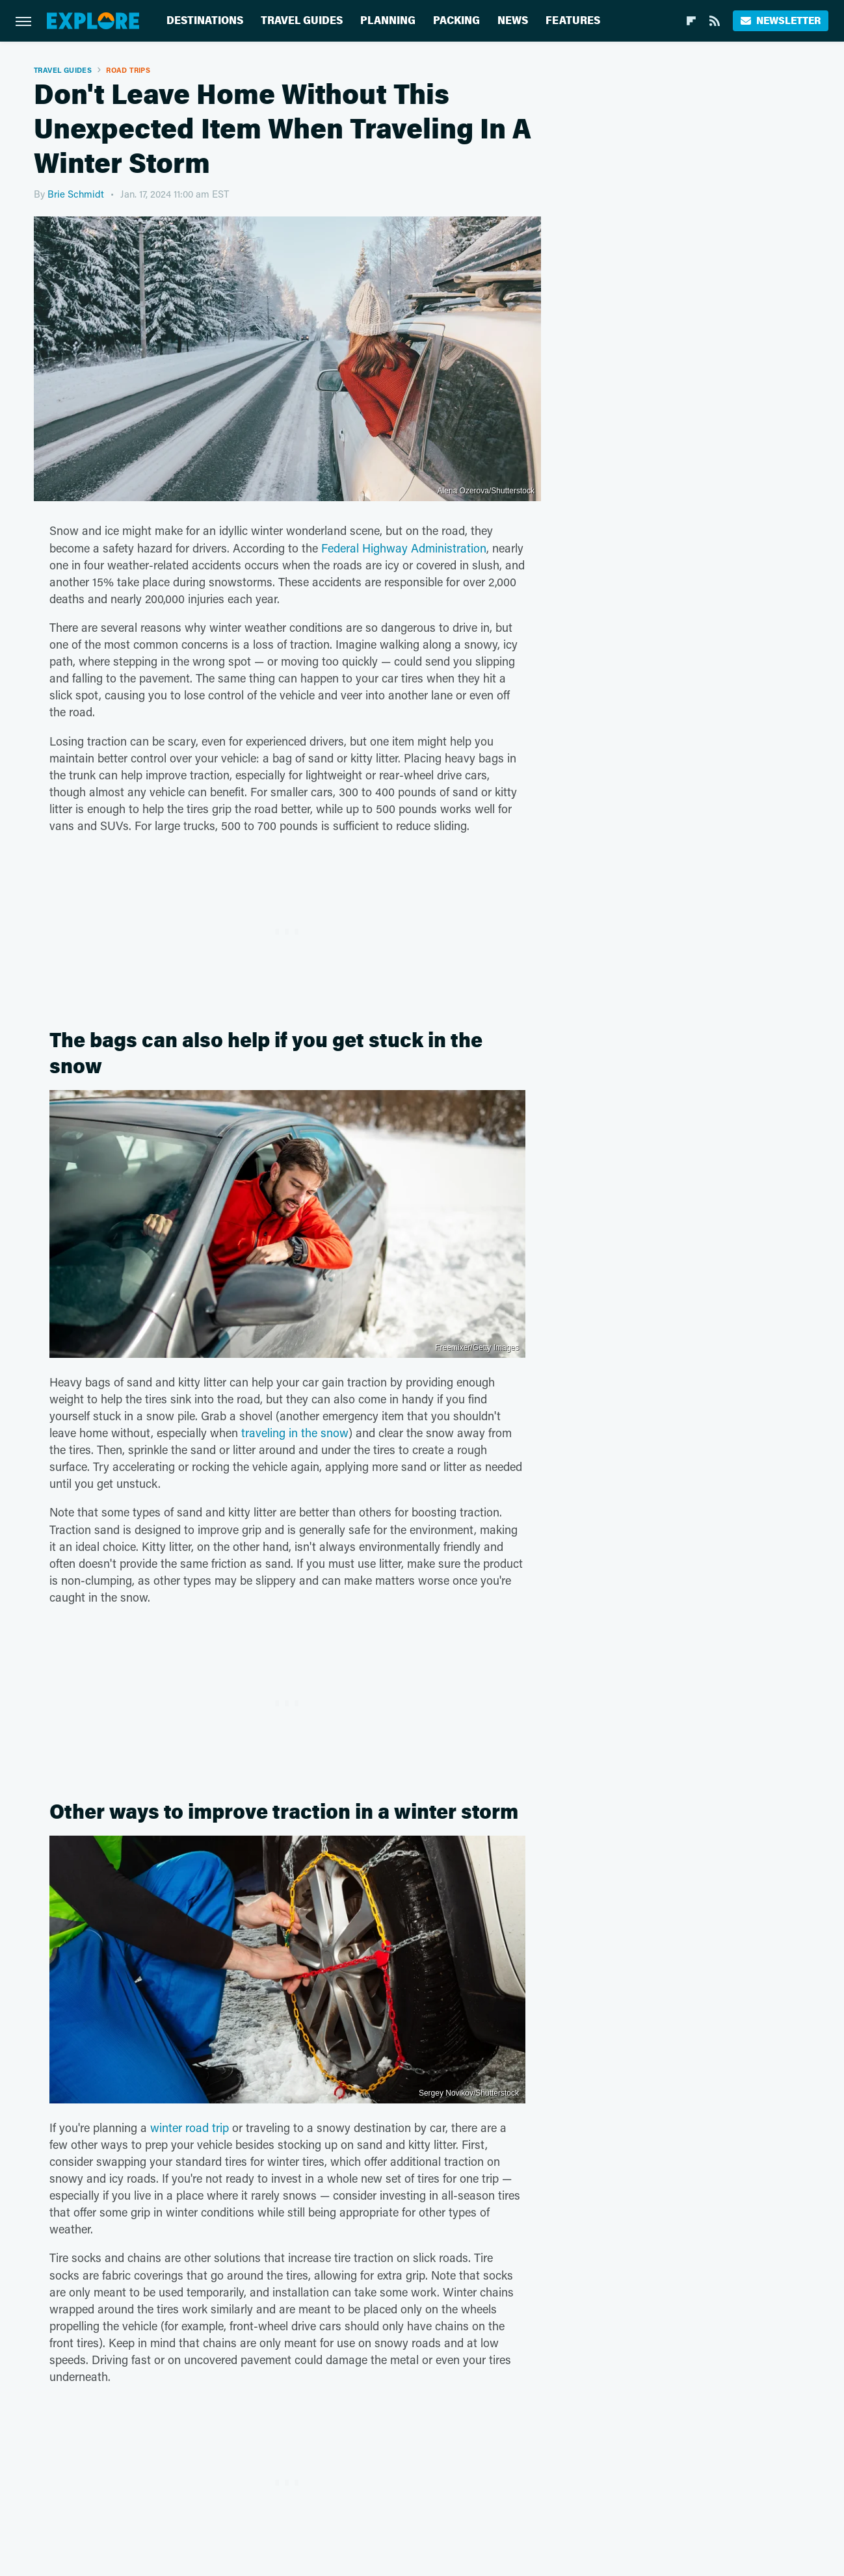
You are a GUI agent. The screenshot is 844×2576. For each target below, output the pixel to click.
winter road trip (189, 2127)
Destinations (204, 20)
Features (573, 20)
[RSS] (714, 21)
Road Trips (128, 69)
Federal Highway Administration (403, 548)
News (512, 20)
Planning (387, 20)
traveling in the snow (295, 1432)
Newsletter (781, 20)
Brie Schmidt (75, 193)
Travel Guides (302, 20)
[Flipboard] (691, 21)
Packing (456, 20)
